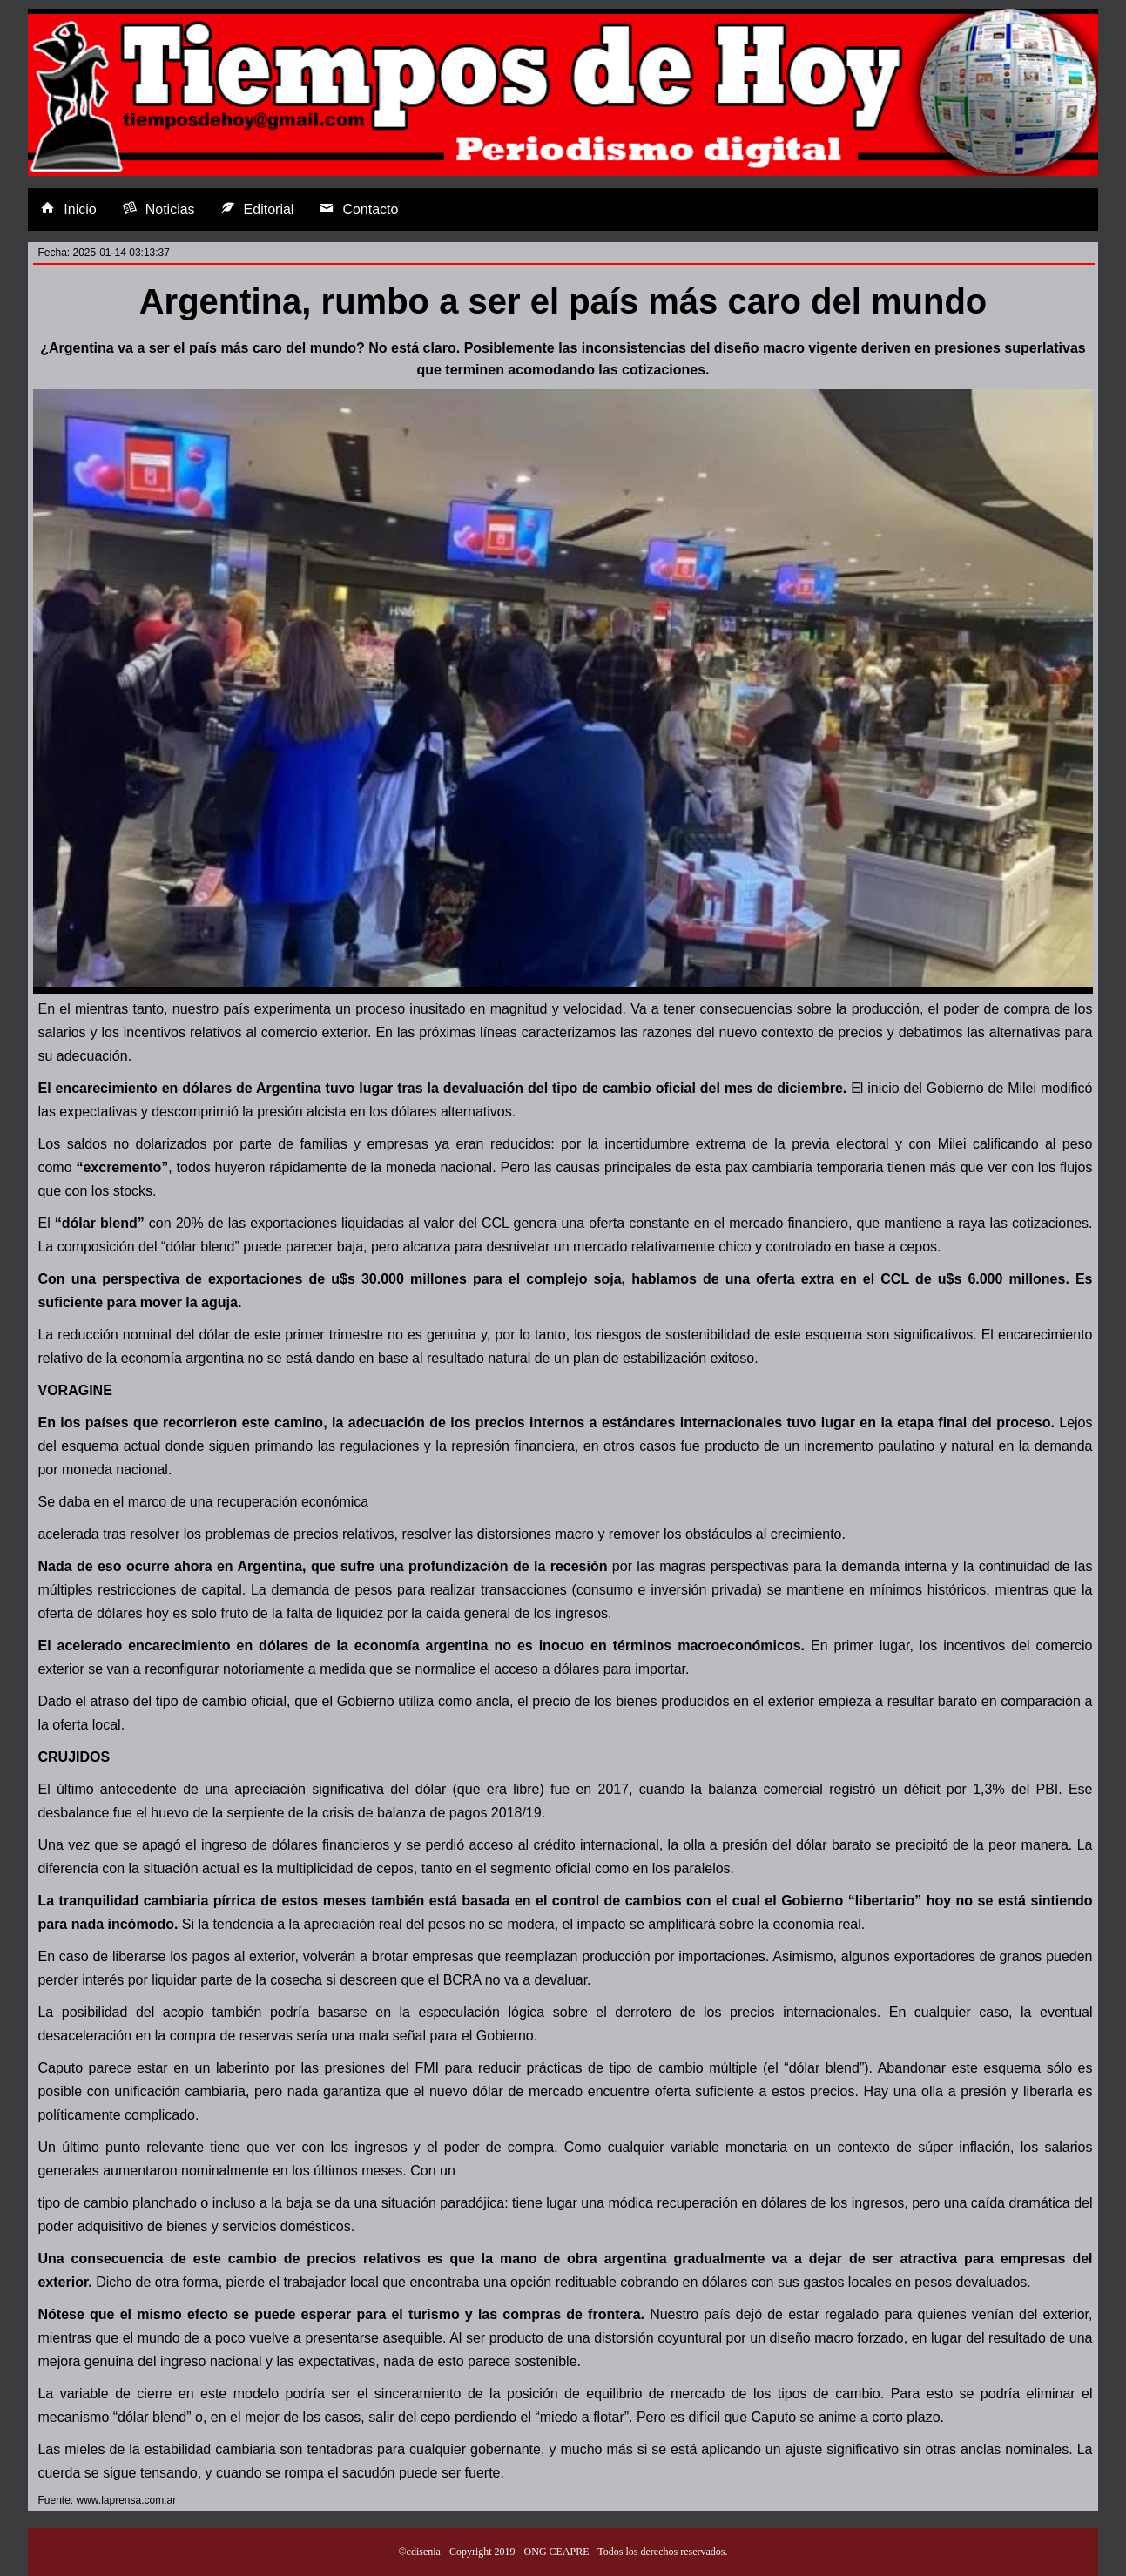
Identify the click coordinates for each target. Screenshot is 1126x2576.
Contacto (359, 209)
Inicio (68, 209)
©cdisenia (419, 2552)
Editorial (257, 209)
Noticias (159, 209)
